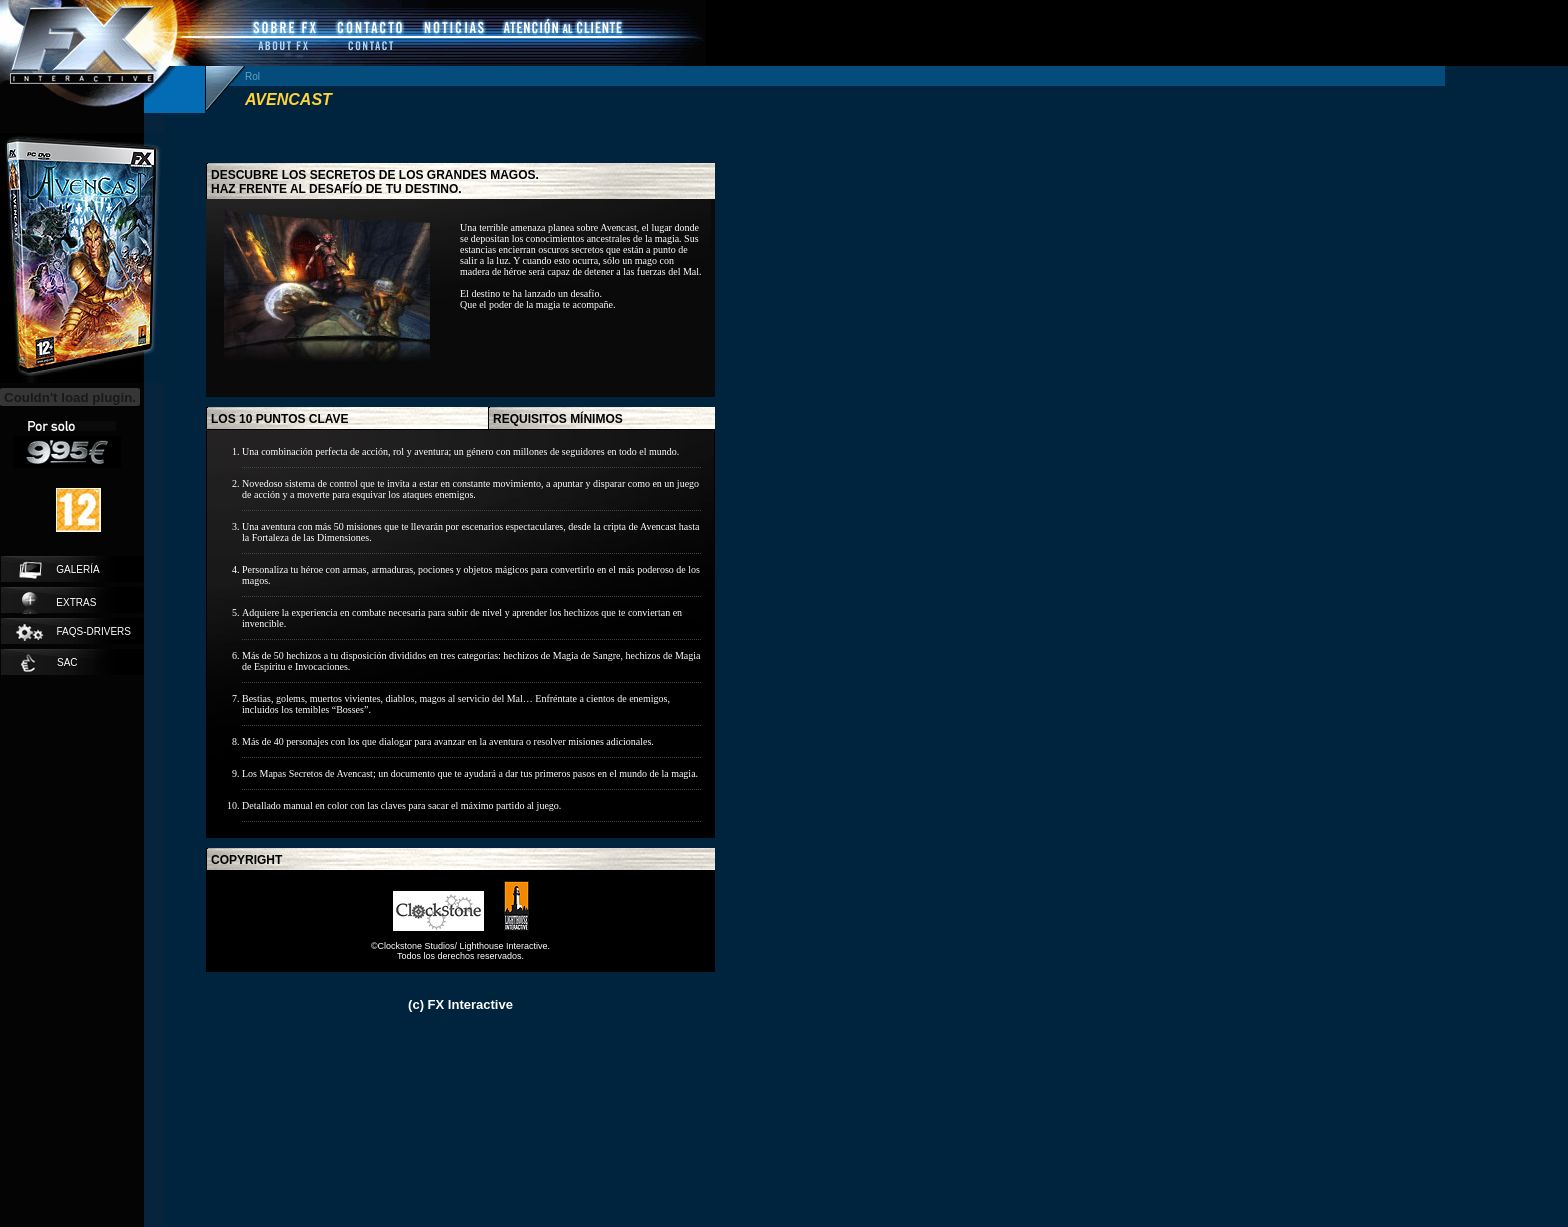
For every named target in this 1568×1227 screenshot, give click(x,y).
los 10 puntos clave (280, 419)
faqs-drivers (72, 632)
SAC (49, 663)
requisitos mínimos (558, 419)
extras (59, 603)
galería (59, 570)
